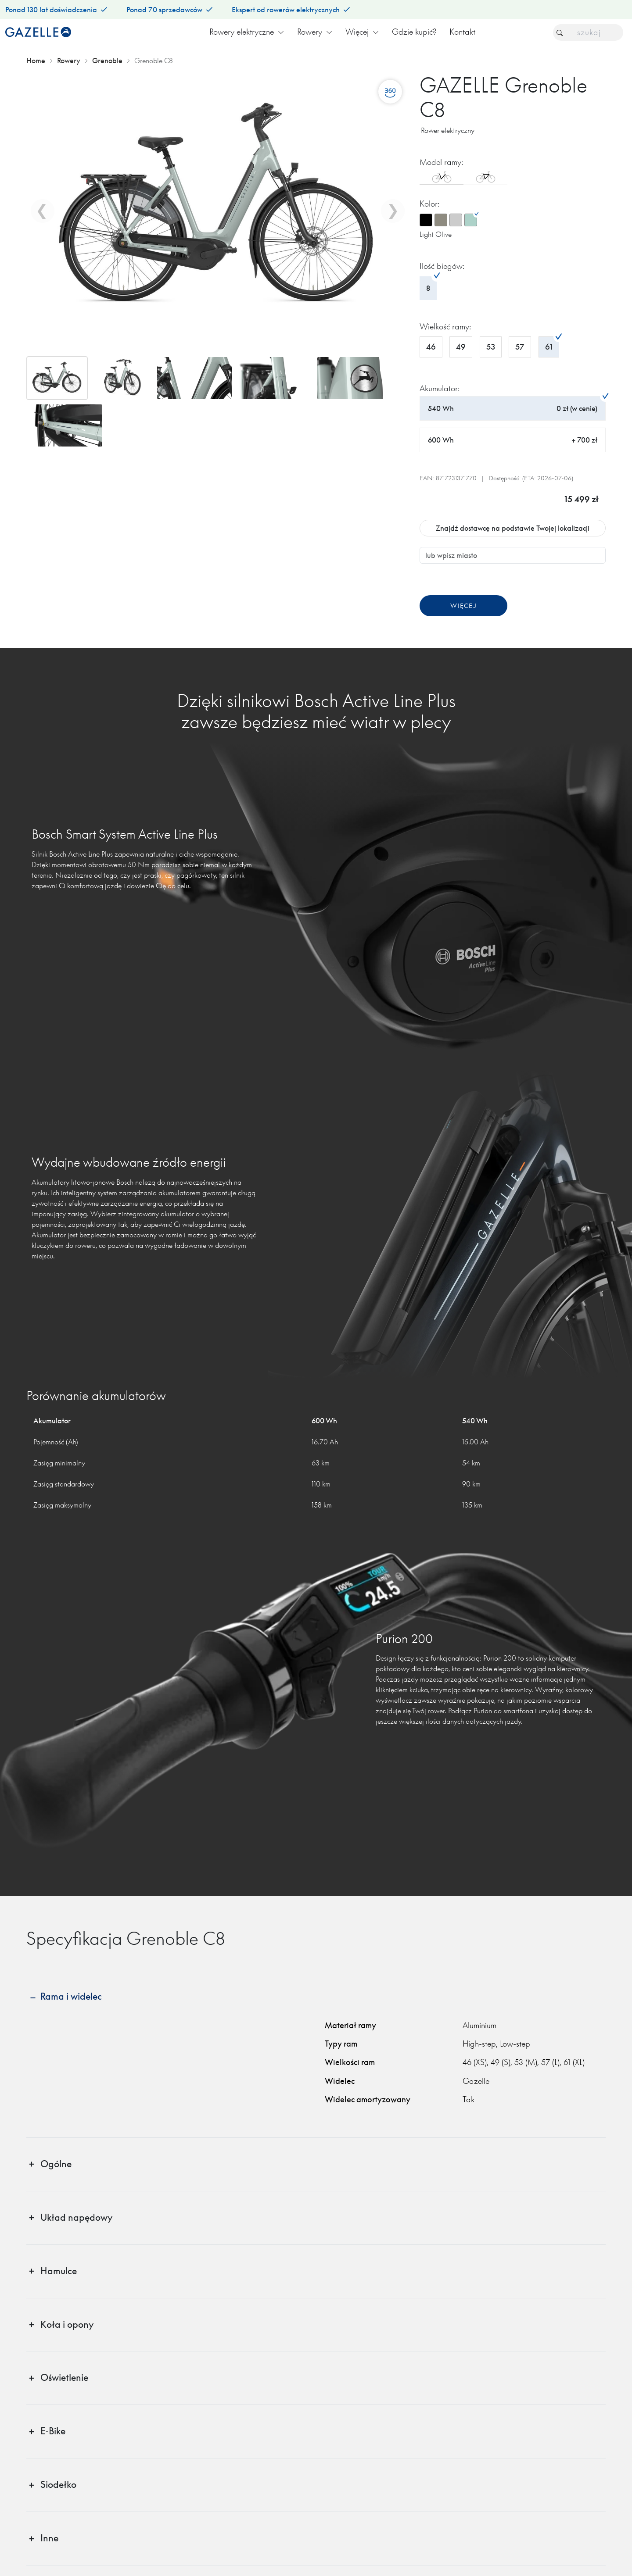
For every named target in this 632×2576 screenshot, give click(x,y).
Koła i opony (66, 2324)
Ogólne (56, 2163)
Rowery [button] (314, 31)
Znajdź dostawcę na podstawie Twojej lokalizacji (512, 528)
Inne (49, 2538)
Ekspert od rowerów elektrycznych (291, 9)
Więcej (463, 605)
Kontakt (462, 31)
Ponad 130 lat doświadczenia (56, 9)
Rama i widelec (71, 1996)
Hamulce (58, 2270)
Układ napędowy (76, 2217)
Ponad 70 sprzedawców (169, 9)
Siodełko (58, 2484)
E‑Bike (52, 2431)
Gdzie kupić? (414, 31)
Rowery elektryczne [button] (246, 31)
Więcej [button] (362, 31)
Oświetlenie (64, 2377)
